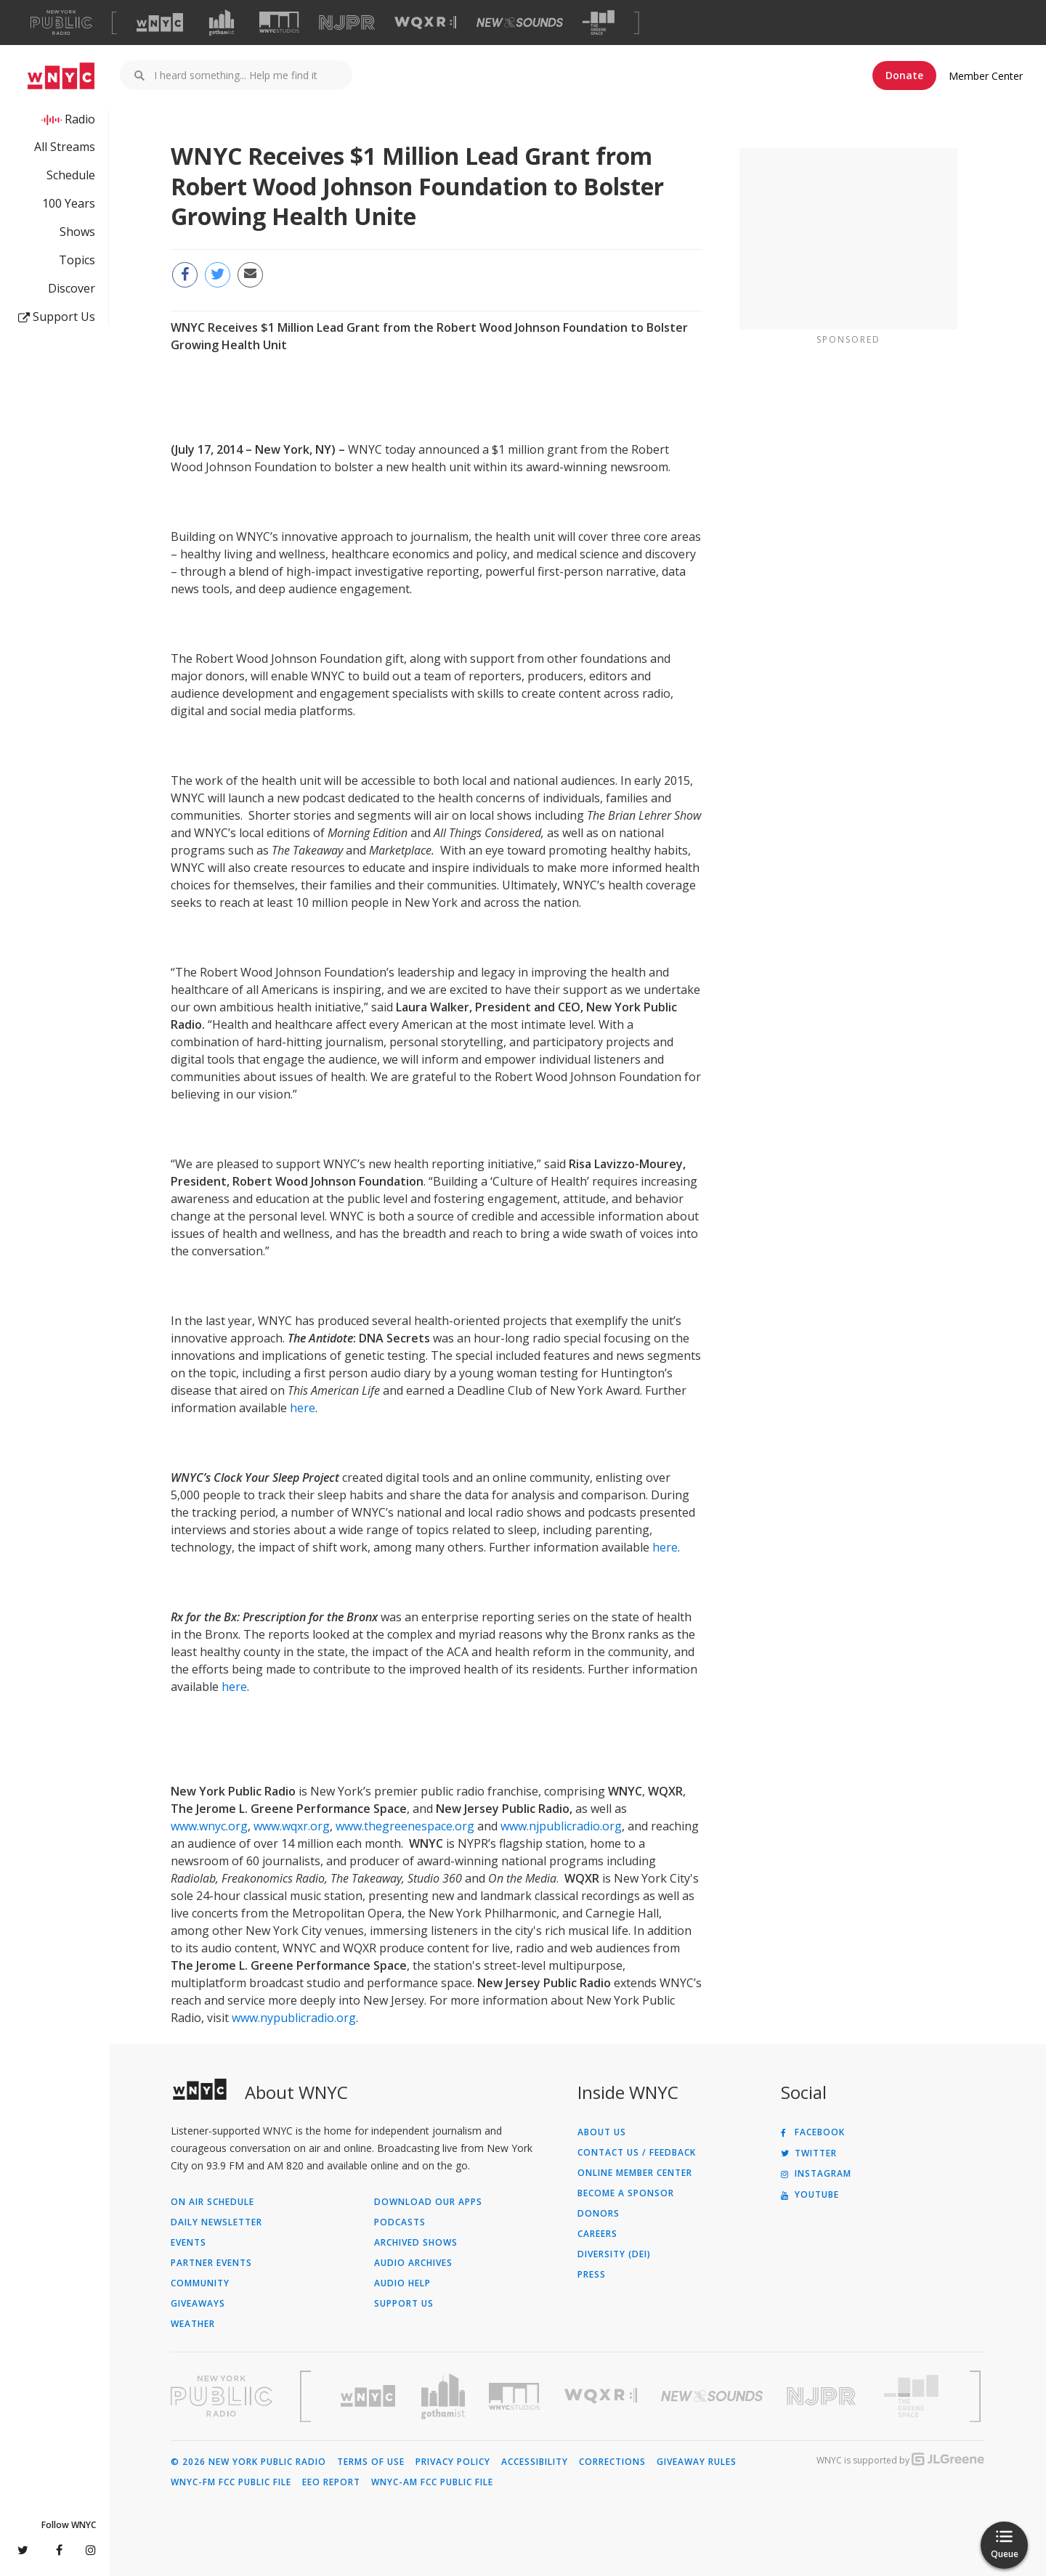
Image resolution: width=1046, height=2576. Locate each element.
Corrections (612, 2462)
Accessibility (534, 2462)
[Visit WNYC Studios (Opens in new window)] (279, 22)
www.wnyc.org (209, 1826)
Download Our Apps (428, 2202)
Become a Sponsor (625, 2193)
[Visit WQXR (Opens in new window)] (425, 23)
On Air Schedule (212, 2202)
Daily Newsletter (216, 2222)
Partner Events (211, 2263)
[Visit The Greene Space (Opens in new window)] (599, 23)
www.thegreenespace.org (405, 1826)
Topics (77, 260)
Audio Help (402, 2283)
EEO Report (331, 2482)
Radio (80, 119)
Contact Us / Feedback (636, 2152)
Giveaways (198, 2303)
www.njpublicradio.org (561, 1826)
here (302, 1408)
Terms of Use (371, 2462)
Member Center (986, 76)
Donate (904, 75)
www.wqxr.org (292, 1826)
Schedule (70, 175)
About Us (601, 2132)
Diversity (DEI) (614, 2254)
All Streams (64, 147)
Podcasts (400, 2222)
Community (200, 2283)
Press (591, 2274)
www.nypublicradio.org (294, 2018)
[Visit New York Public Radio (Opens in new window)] (221, 2396)
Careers (597, 2234)
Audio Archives (413, 2263)
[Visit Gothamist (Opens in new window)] (221, 22)
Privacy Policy (452, 2462)
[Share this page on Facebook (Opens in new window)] (185, 275)
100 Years (68, 203)
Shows (77, 232)
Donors (598, 2213)
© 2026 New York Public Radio (248, 2462)
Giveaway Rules (697, 2462)
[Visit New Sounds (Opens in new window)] (520, 22)
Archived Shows (416, 2242)
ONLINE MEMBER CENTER (634, 2173)
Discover (71, 288)
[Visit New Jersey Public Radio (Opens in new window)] (823, 2396)
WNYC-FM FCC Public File (231, 2482)
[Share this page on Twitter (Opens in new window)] (217, 275)
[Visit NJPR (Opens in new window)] (347, 22)
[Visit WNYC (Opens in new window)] (160, 22)
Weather (193, 2324)
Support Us (56, 317)
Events (188, 2242)
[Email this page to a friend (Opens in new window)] (250, 275)
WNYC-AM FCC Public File (432, 2482)
